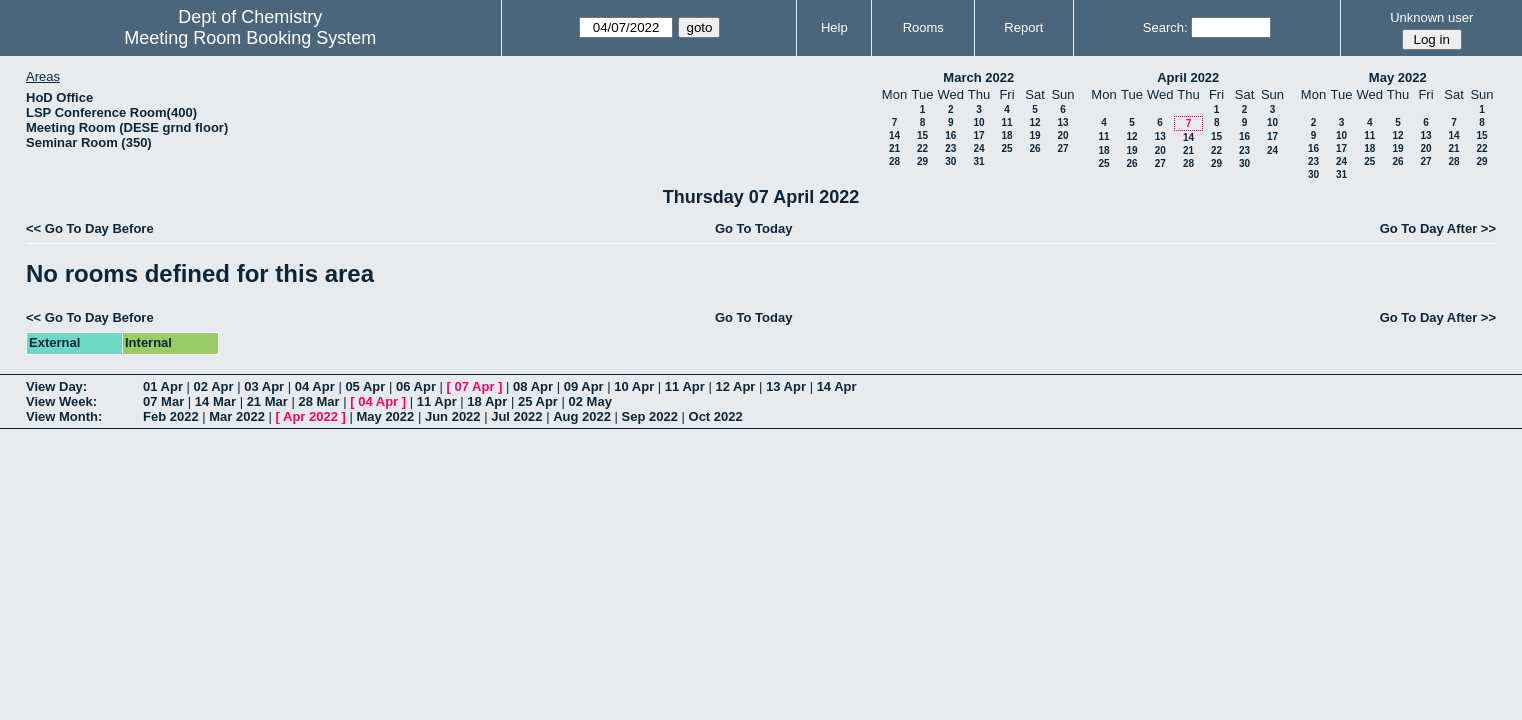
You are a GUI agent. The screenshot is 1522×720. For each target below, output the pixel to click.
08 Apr (533, 386)
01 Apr (163, 386)
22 (922, 148)
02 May (590, 401)
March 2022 (978, 77)
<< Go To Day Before (90, 228)
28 (894, 161)
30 (950, 161)
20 (1062, 135)
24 (978, 148)
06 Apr (416, 386)
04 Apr (315, 386)
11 (1006, 122)
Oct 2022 (716, 416)
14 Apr (837, 386)
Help (834, 27)
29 (922, 161)
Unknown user (1431, 17)
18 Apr (487, 401)
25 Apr (538, 401)
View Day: (56, 386)
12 (1034, 122)
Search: (1165, 27)
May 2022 (1398, 77)
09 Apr (584, 386)
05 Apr (365, 386)
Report (1023, 27)
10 (978, 122)
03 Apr (264, 386)
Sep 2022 (650, 416)
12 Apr (735, 386)
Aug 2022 (582, 416)
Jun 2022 (453, 416)
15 (922, 135)
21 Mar (267, 401)
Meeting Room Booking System (250, 38)
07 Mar (163, 401)
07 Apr (475, 386)
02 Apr (214, 386)
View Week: (61, 401)
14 (894, 135)
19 (1034, 135)
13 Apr (786, 386)
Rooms (923, 27)
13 (1062, 122)
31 (978, 161)
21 (894, 148)
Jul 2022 (516, 416)
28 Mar (318, 401)
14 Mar (215, 401)
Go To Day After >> (1438, 228)
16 (950, 135)
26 (1034, 148)
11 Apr (685, 386)
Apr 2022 (310, 416)
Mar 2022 (237, 416)
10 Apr (634, 386)
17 (978, 135)
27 (1062, 148)
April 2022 (1188, 77)
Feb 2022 (171, 416)
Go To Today (754, 228)
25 (1006, 148)
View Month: (64, 416)
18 (1006, 135)
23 (950, 148)
